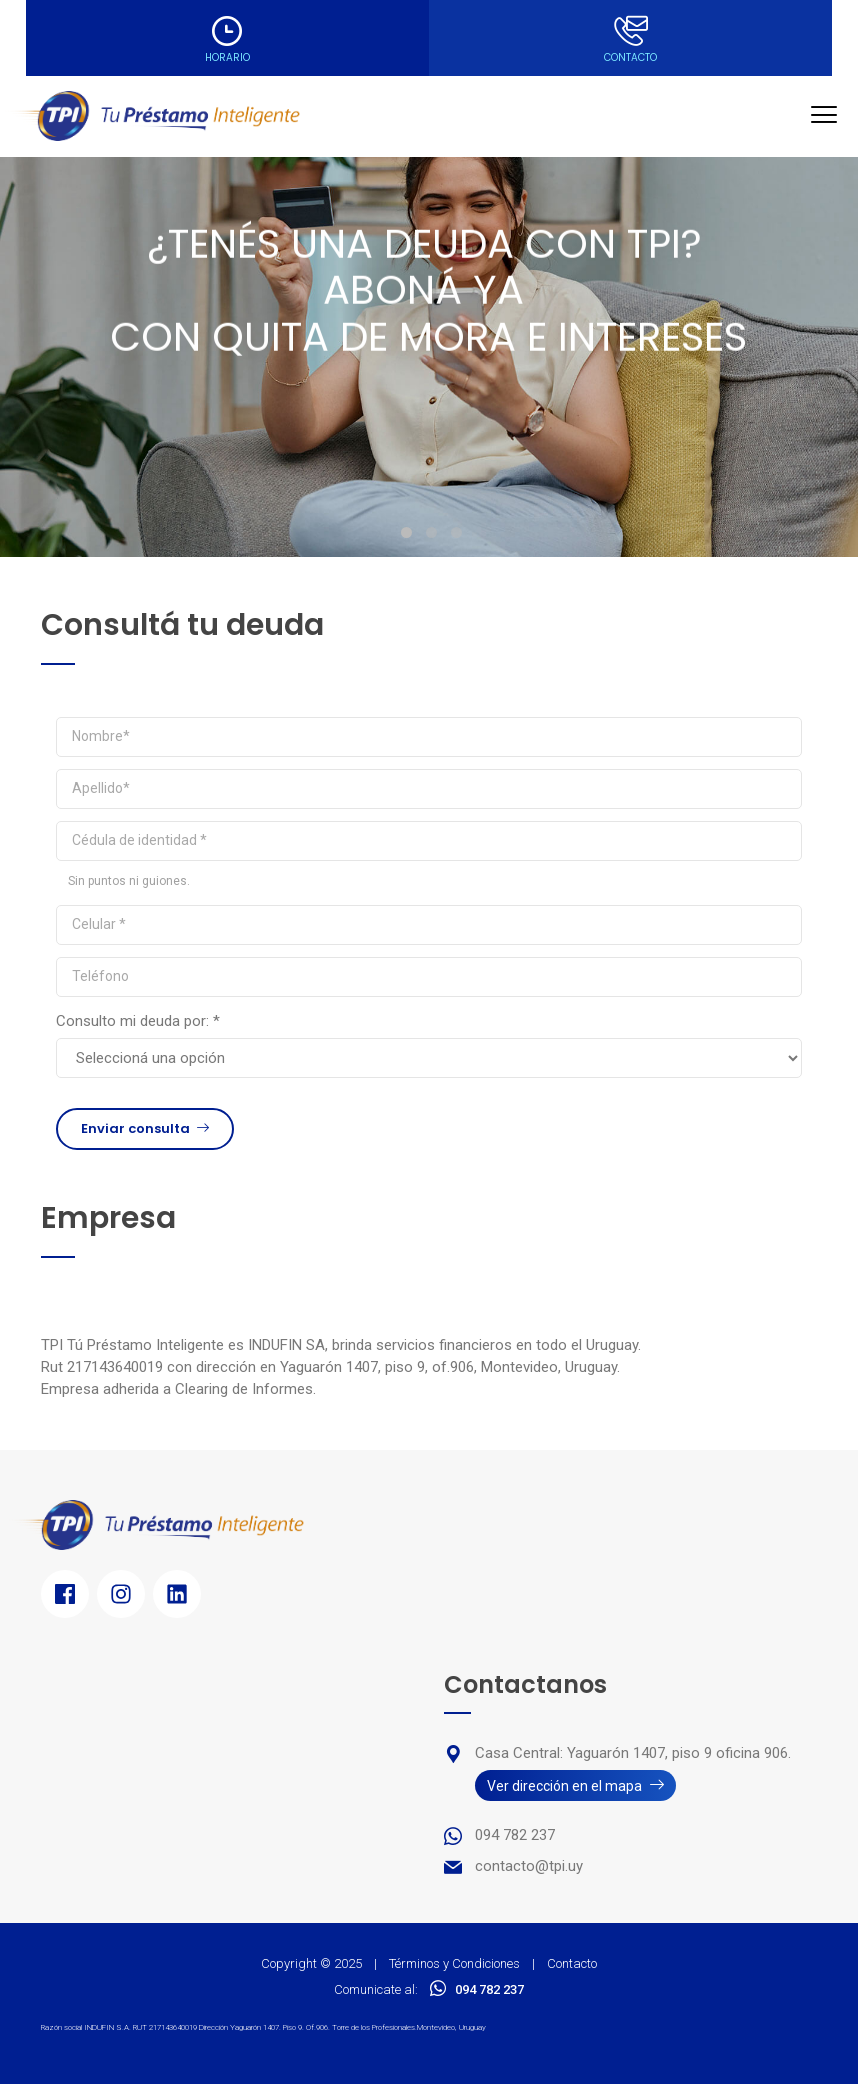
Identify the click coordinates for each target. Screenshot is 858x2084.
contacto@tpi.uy (529, 1866)
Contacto (572, 1963)
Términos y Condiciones (454, 1963)
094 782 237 (515, 1835)
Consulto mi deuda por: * (138, 1021)
